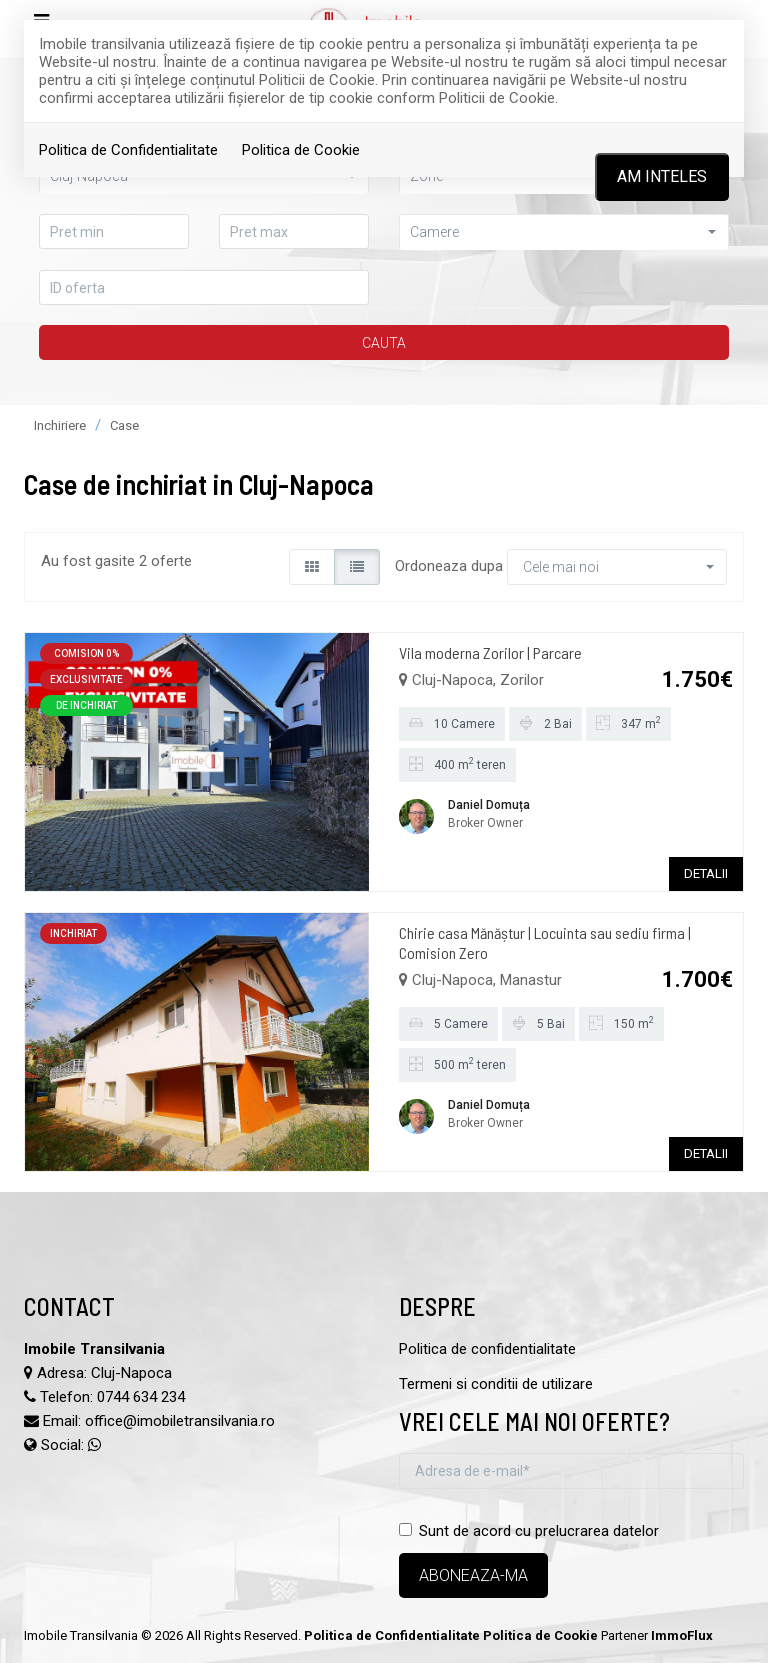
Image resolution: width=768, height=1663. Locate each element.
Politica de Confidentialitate (128, 150)
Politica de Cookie (301, 150)
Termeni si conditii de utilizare (496, 1384)
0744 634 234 (141, 1397)
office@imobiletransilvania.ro (180, 1421)
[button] (564, 231)
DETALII (706, 873)
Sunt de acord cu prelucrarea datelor (529, 1531)
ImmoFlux (682, 1635)
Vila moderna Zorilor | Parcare (490, 652)
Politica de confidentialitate (487, 1349)
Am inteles (662, 176)
